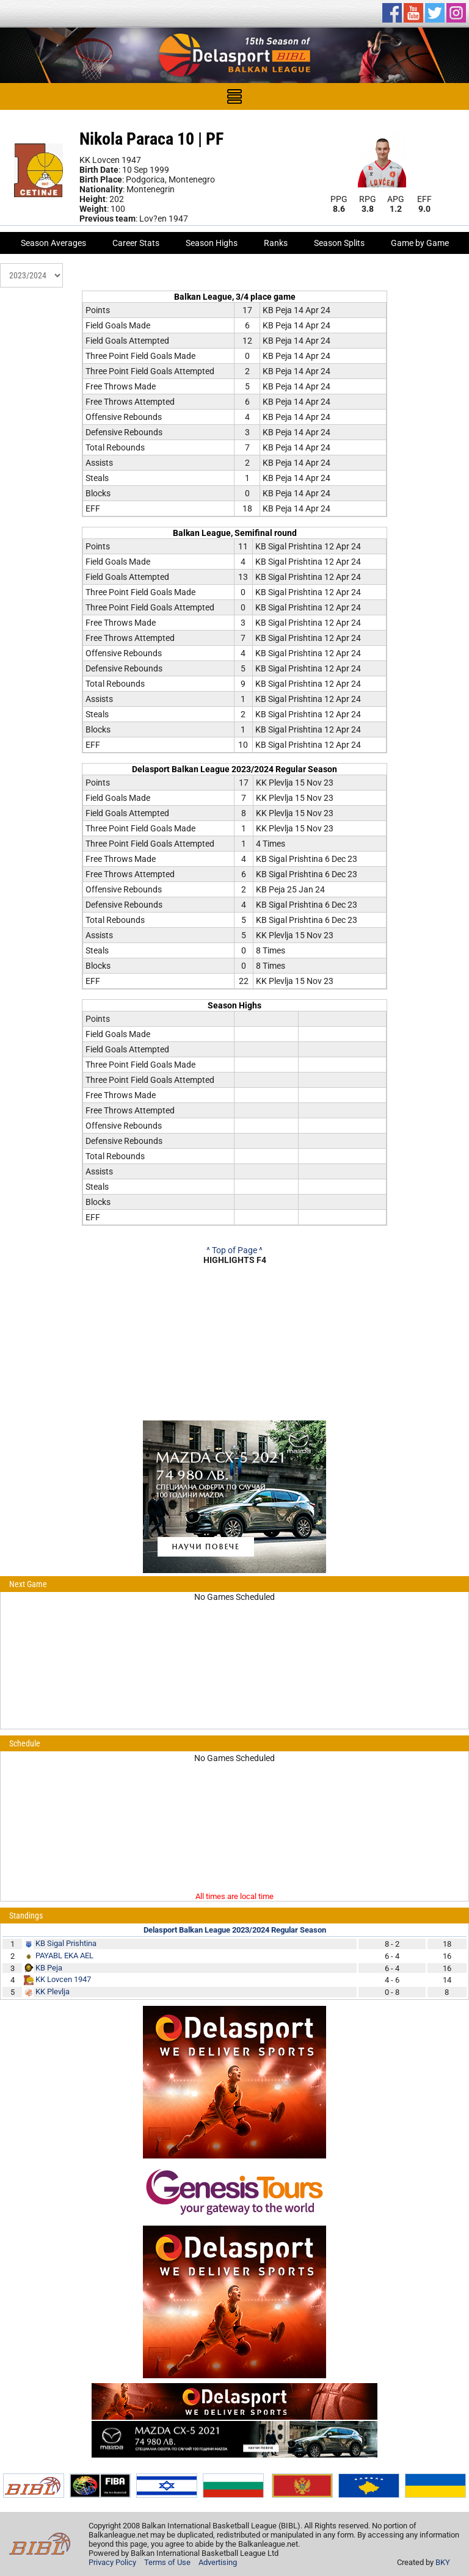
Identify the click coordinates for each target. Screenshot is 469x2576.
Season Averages (53, 243)
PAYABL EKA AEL (64, 1955)
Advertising (217, 2562)
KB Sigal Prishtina (65, 1943)
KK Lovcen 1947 (63, 1979)
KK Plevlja (52, 1991)
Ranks (276, 243)
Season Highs (212, 243)
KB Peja (48, 1967)
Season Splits (339, 243)
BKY (442, 2562)
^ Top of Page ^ (234, 1250)
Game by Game (420, 243)
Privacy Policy (112, 2562)
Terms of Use (167, 2562)
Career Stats (135, 243)
